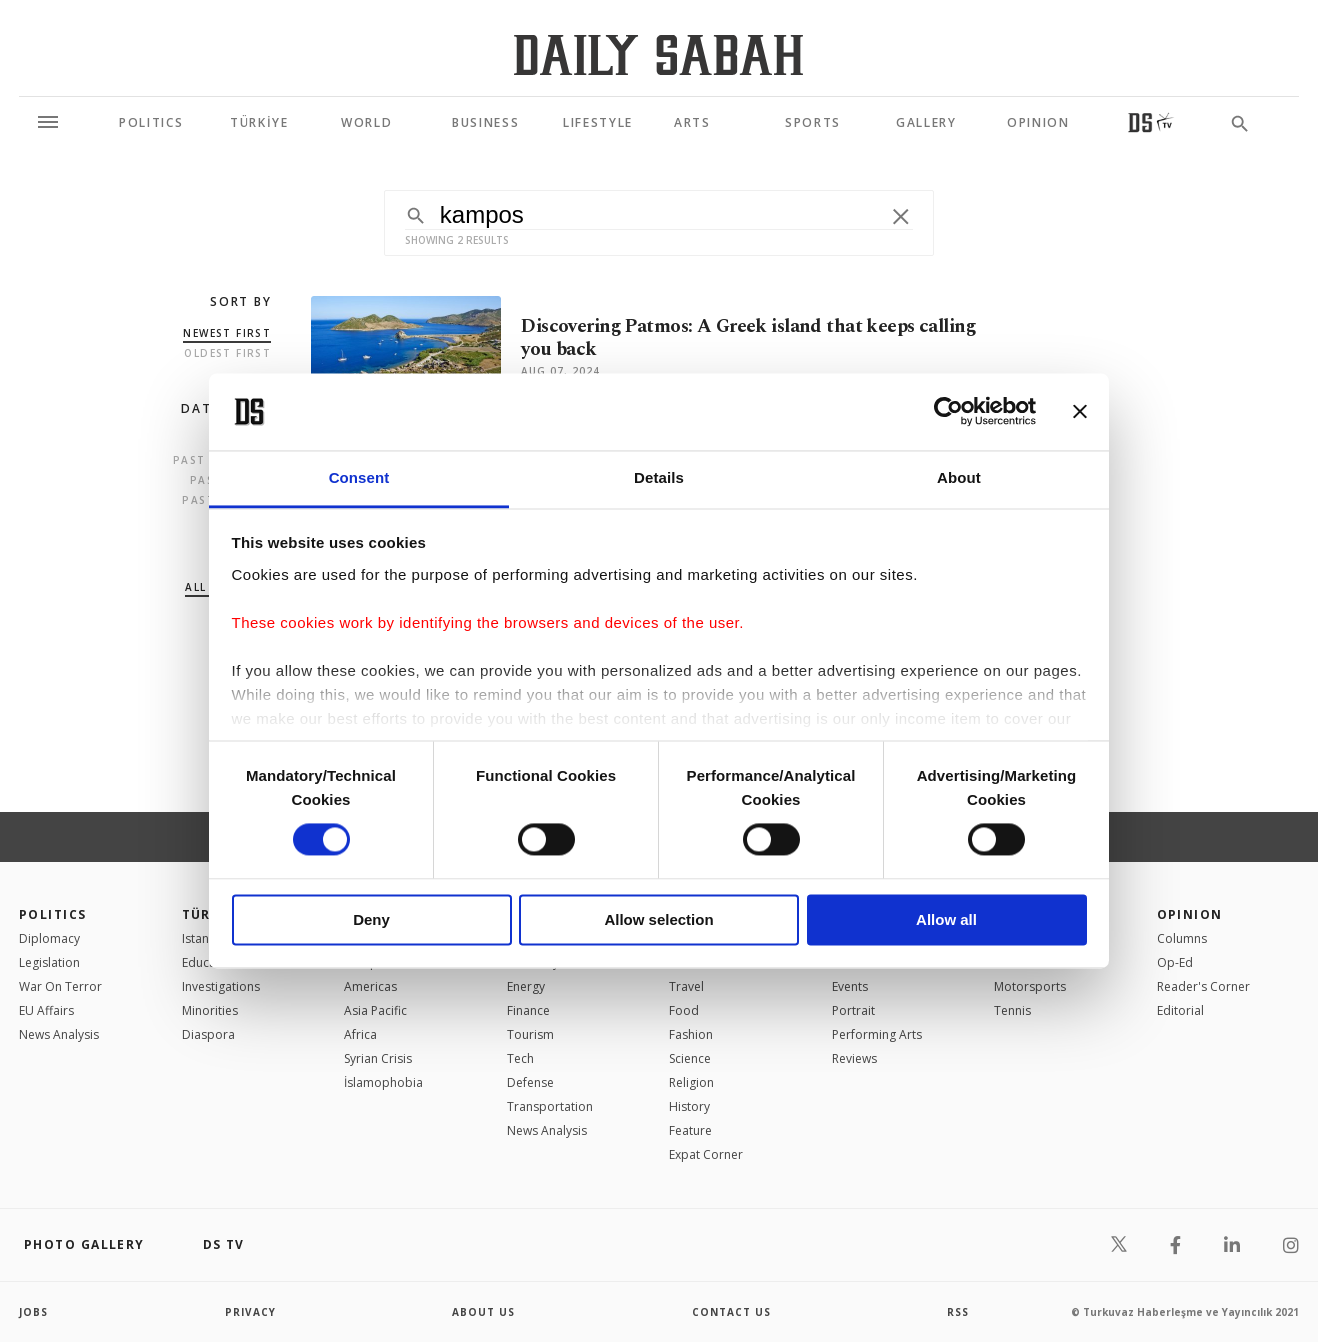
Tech (520, 1058)
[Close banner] (1080, 412)
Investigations (221, 986)
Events (850, 986)
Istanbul (204, 938)
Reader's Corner (1203, 986)
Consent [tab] (359, 477)
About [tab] (959, 477)
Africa (360, 1034)
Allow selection (658, 919)
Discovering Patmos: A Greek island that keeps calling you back (748, 338)
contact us (731, 1312)
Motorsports (1030, 986)
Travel (686, 986)
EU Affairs (46, 1010)
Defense (530, 1082)
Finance (528, 1010)
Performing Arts (877, 1034)
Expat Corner (706, 1154)
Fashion (691, 1034)
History (689, 1106)
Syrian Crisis (378, 1058)
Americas (370, 986)
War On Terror (60, 986)
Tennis (1012, 1010)
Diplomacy (49, 938)
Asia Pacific (375, 1010)
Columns (1182, 938)
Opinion (1190, 914)
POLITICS (53, 914)
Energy (526, 986)
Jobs (33, 1312)
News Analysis (59, 1034)
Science (690, 1058)
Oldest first (227, 353)
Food (684, 1010)
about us (483, 1312)
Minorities (210, 1010)
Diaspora (208, 1034)
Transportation (550, 1106)
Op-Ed (1175, 962)
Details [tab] (659, 477)
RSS (958, 1312)
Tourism (530, 1034)
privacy (250, 1312)
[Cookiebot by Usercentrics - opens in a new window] (948, 412)
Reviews (854, 1058)
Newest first (227, 333)
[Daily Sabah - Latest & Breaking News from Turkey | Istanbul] (658, 54)
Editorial (1180, 1010)
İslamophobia (383, 1082)
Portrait (853, 1010)
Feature (690, 1130)
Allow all (946, 919)
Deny (371, 919)
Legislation (49, 962)
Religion (691, 1082)
